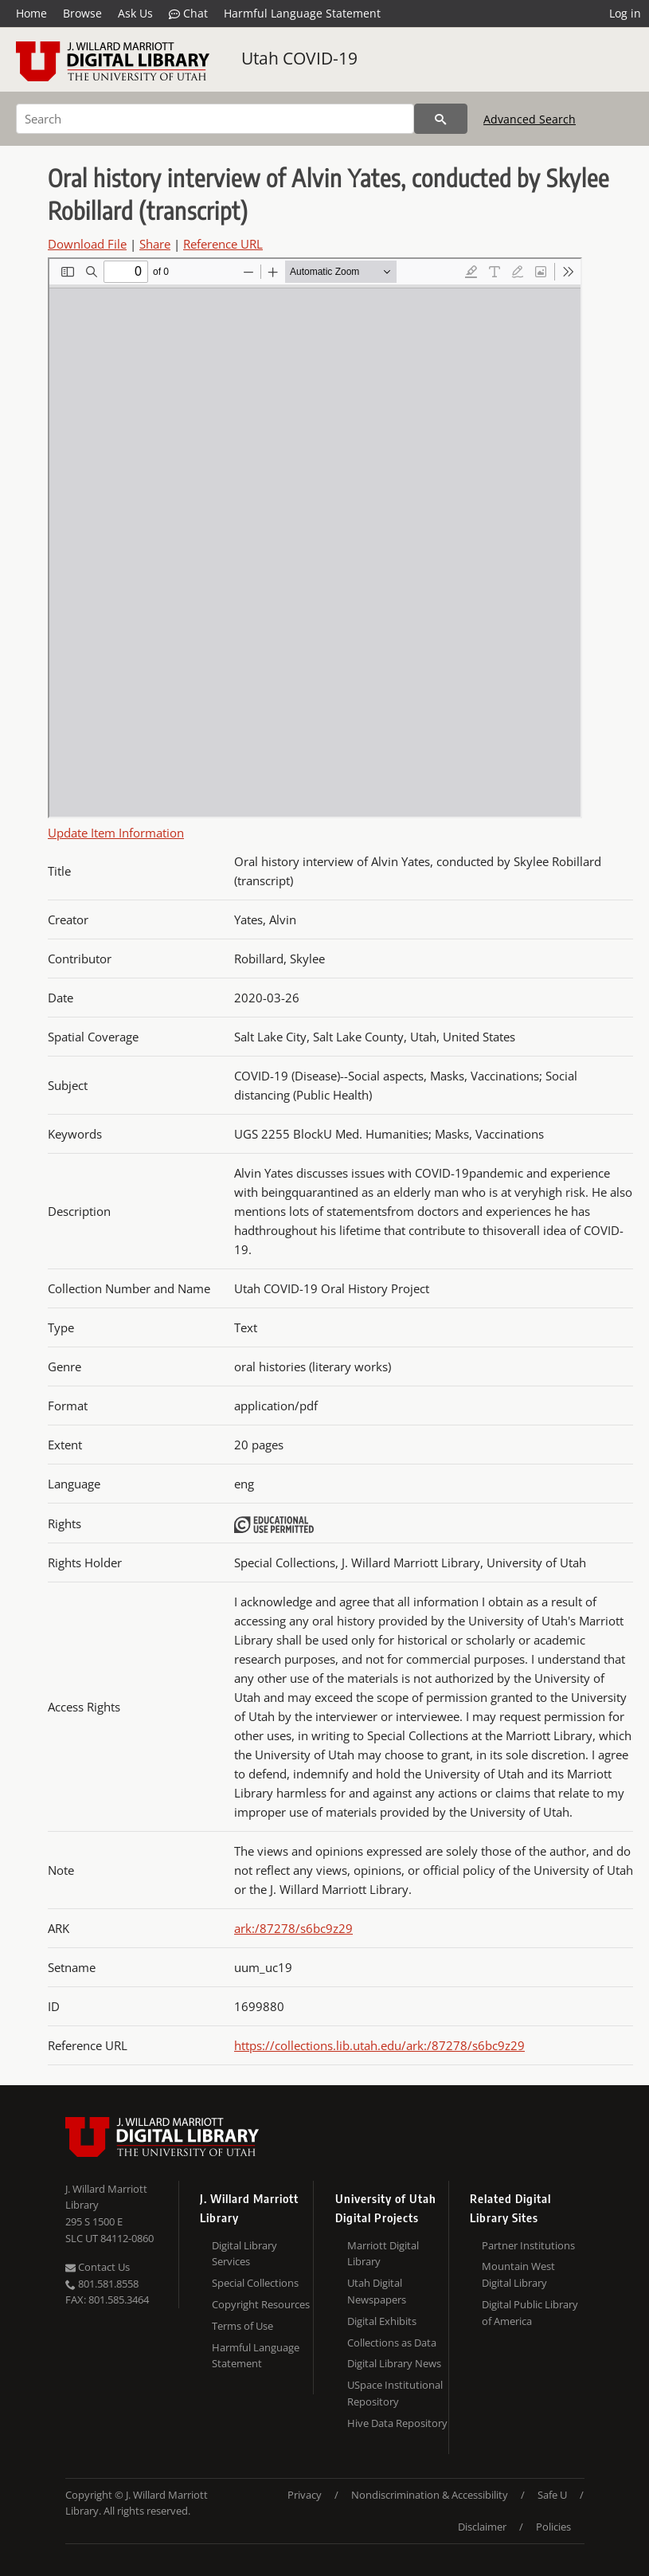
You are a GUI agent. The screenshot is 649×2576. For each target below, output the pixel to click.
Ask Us (135, 13)
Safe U (552, 2495)
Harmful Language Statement (302, 13)
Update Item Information (116, 833)
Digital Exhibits (381, 2321)
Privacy (304, 2495)
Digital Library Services (244, 2253)
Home (31, 13)
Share (154, 244)
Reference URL (223, 244)
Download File (87, 244)
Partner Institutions (528, 2245)
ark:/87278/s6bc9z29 (293, 1928)
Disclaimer (482, 2526)
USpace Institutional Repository (395, 2393)
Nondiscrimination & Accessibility (429, 2495)
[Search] (215, 119)
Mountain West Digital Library (518, 2274)
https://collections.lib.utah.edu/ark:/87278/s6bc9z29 (379, 2045)
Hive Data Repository (397, 2423)
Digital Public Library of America (530, 2312)
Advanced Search (529, 119)
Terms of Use (242, 2326)
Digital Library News (394, 2363)
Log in (625, 13)
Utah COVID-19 (299, 58)
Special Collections (255, 2283)
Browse (82, 13)
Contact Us (97, 2267)
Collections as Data (391, 2342)
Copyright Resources (261, 2304)
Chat (188, 14)
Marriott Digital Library (383, 2253)
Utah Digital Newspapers (376, 2291)
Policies (553, 2526)
